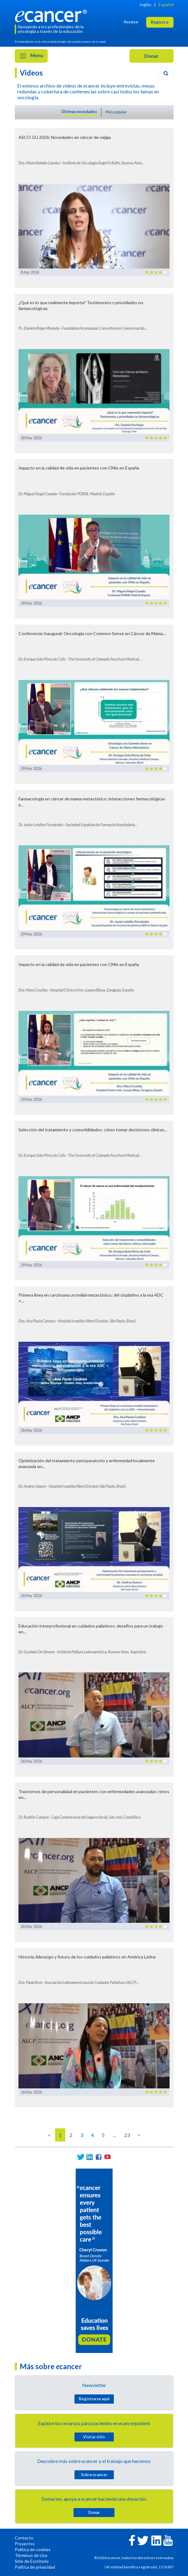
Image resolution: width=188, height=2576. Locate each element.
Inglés (145, 4)
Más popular (116, 111)
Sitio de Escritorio (32, 2561)
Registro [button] (160, 22)
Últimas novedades (79, 111)
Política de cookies (32, 2549)
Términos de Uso (31, 2555)
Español (166, 4)
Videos (31, 72)
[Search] (165, 73)
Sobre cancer (94, 2474)
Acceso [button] (131, 21)
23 (127, 2135)
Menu (31, 56)
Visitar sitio (94, 2436)
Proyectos (25, 2543)
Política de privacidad (35, 2567)
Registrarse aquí (94, 2398)
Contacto (24, 2537)
